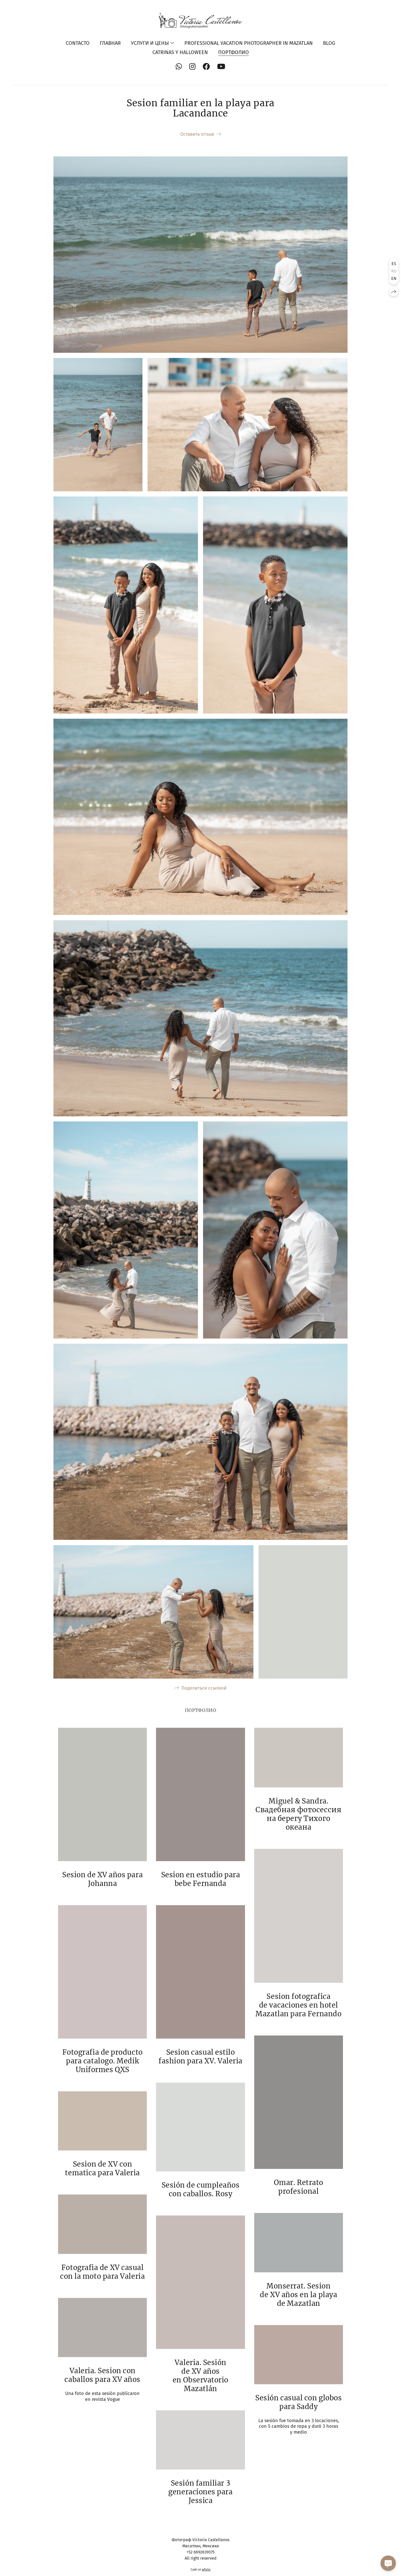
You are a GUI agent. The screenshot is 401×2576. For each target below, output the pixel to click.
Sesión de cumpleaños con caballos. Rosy (201, 2197)
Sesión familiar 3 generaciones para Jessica (200, 2499)
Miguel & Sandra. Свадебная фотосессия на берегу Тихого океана (298, 1821)
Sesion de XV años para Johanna (102, 1886)
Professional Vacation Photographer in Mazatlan (248, 43)
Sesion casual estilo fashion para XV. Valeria (200, 2064)
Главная (110, 43)
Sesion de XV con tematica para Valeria (102, 2176)
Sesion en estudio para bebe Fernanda (200, 1886)
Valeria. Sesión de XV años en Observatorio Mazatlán (200, 2383)
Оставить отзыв (197, 134)
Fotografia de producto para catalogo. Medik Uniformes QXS (102, 2068)
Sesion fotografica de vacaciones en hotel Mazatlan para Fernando (298, 2012)
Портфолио (233, 52)
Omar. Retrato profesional (298, 2194)
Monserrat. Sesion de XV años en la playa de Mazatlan (298, 2302)
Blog (329, 43)
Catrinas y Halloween (180, 52)
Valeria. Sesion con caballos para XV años (102, 2382)
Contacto (78, 43)
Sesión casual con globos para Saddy (298, 2409)
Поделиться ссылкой (204, 1695)
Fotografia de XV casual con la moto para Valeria (102, 2279)
